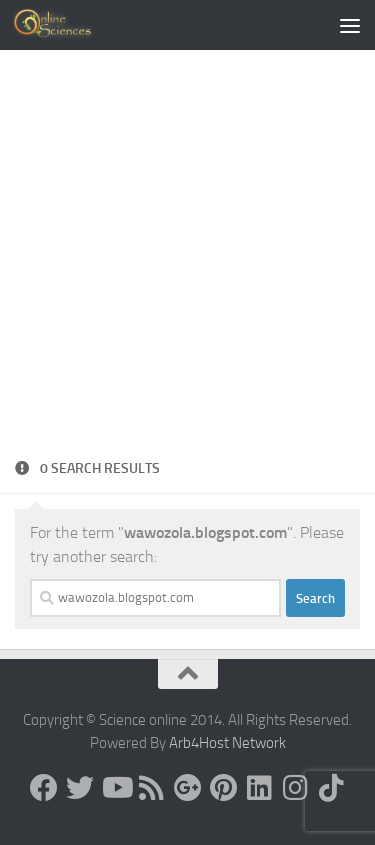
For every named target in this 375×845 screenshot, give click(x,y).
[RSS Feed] (152, 788)
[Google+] (188, 788)
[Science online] (44, 788)
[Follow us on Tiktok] (332, 788)
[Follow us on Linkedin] (260, 788)
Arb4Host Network (227, 743)
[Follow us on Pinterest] (224, 788)
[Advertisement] (187, 259)
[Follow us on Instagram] (296, 788)
